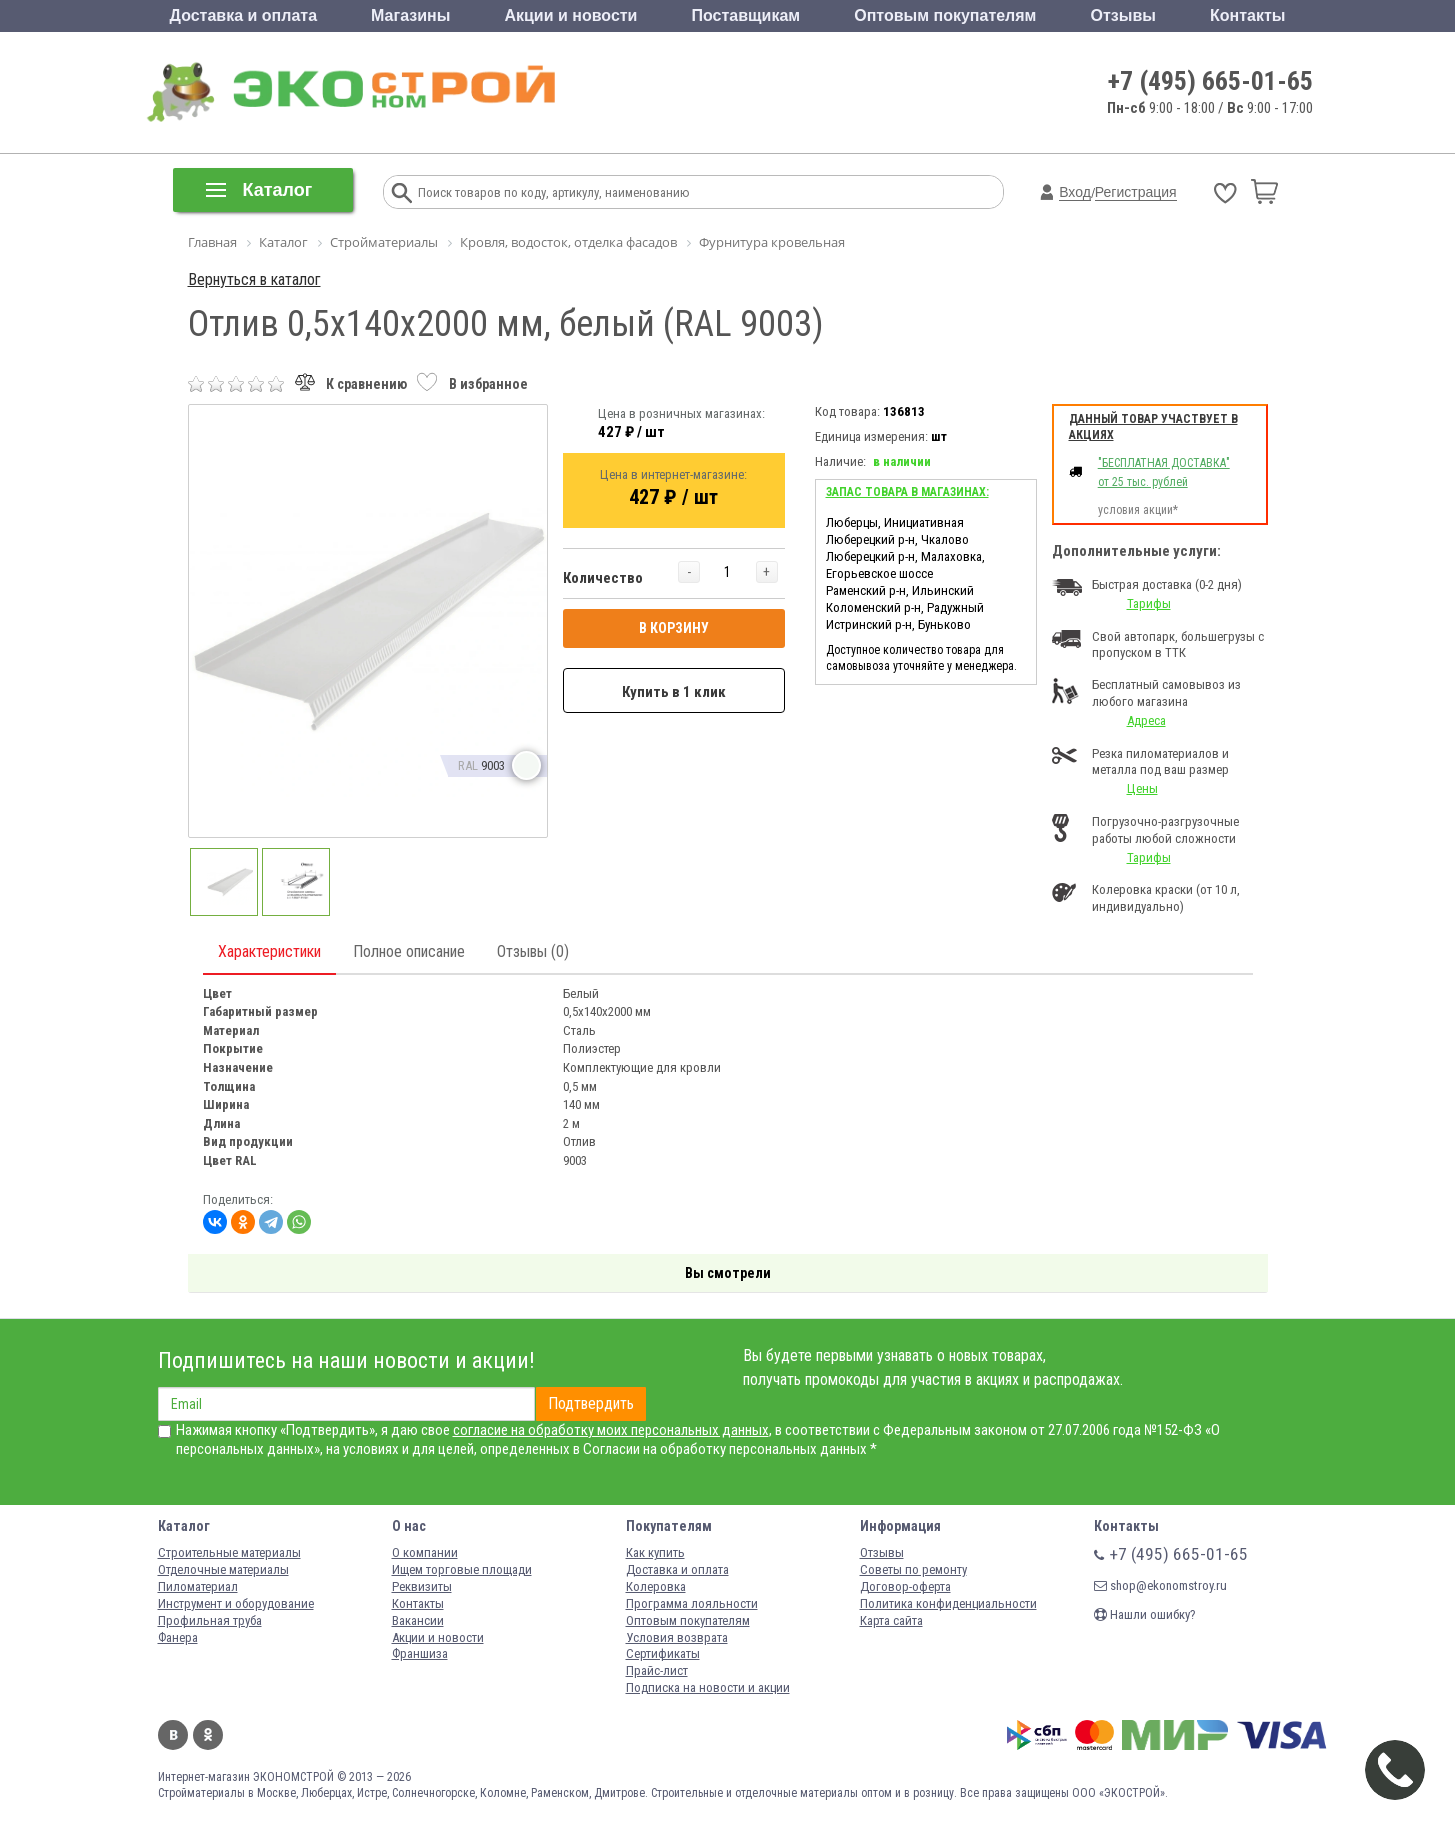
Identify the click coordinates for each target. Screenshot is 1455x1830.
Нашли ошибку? (1145, 1614)
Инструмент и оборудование (236, 1603)
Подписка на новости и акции (708, 1687)
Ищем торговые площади (462, 1569)
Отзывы (1123, 15)
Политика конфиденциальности (948, 1603)
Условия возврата (677, 1637)
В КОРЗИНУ (674, 628)
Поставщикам (746, 15)
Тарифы (1149, 603)
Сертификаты (663, 1653)
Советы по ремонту (913, 1569)
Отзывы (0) (533, 951)
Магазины (410, 15)
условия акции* (1138, 510)
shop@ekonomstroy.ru (1160, 1585)
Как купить (655, 1552)
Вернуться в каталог (254, 279)
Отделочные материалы (223, 1569)
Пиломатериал (198, 1586)
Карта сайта (891, 1620)
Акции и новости (570, 15)
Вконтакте (173, 1735)
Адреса (1146, 720)
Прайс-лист (657, 1670)
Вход (1075, 192)
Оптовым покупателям (945, 15)
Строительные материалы (229, 1552)
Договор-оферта (905, 1586)
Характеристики (269, 951)
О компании (425, 1552)
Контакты (1247, 15)
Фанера (178, 1637)
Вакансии (418, 1620)
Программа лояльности (692, 1603)
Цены (1142, 788)
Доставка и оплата (244, 15)
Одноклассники (208, 1735)
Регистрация (1136, 192)
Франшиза (420, 1653)
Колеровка (656, 1586)
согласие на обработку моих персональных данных (611, 1430)
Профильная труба (210, 1620)
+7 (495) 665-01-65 (1210, 81)
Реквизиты (422, 1586)
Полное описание (409, 951)
